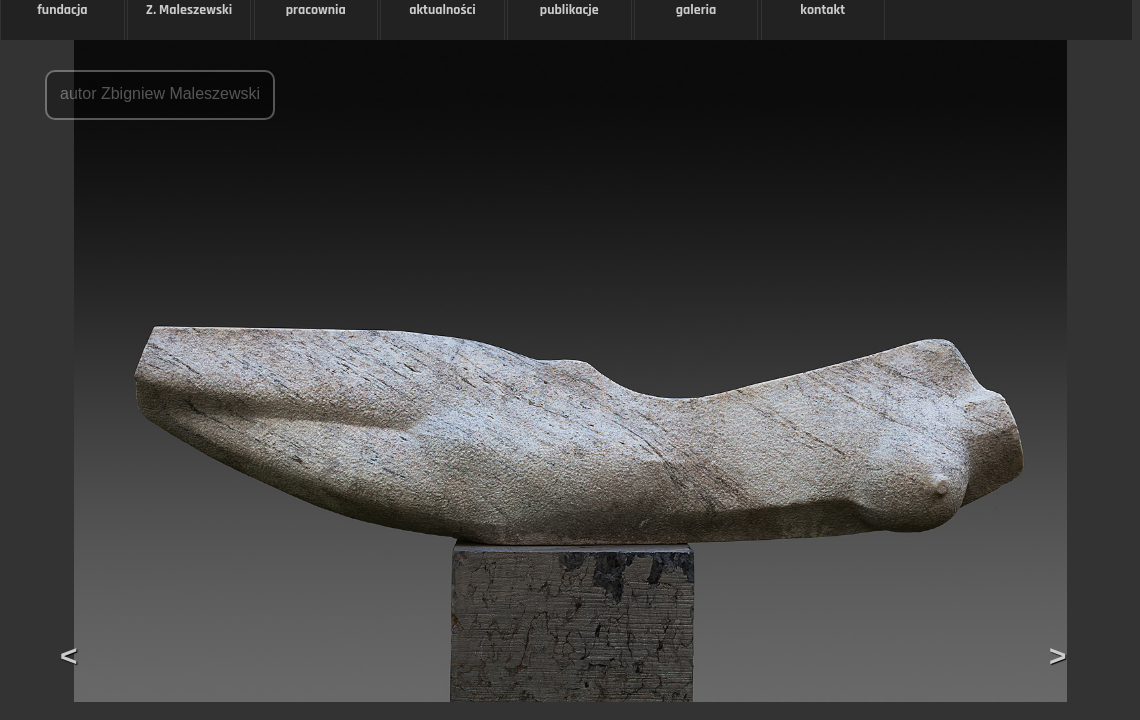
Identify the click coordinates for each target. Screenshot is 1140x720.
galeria (696, 10)
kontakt (822, 10)
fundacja (62, 10)
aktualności (442, 10)
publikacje (569, 10)
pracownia (316, 10)
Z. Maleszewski (189, 10)
